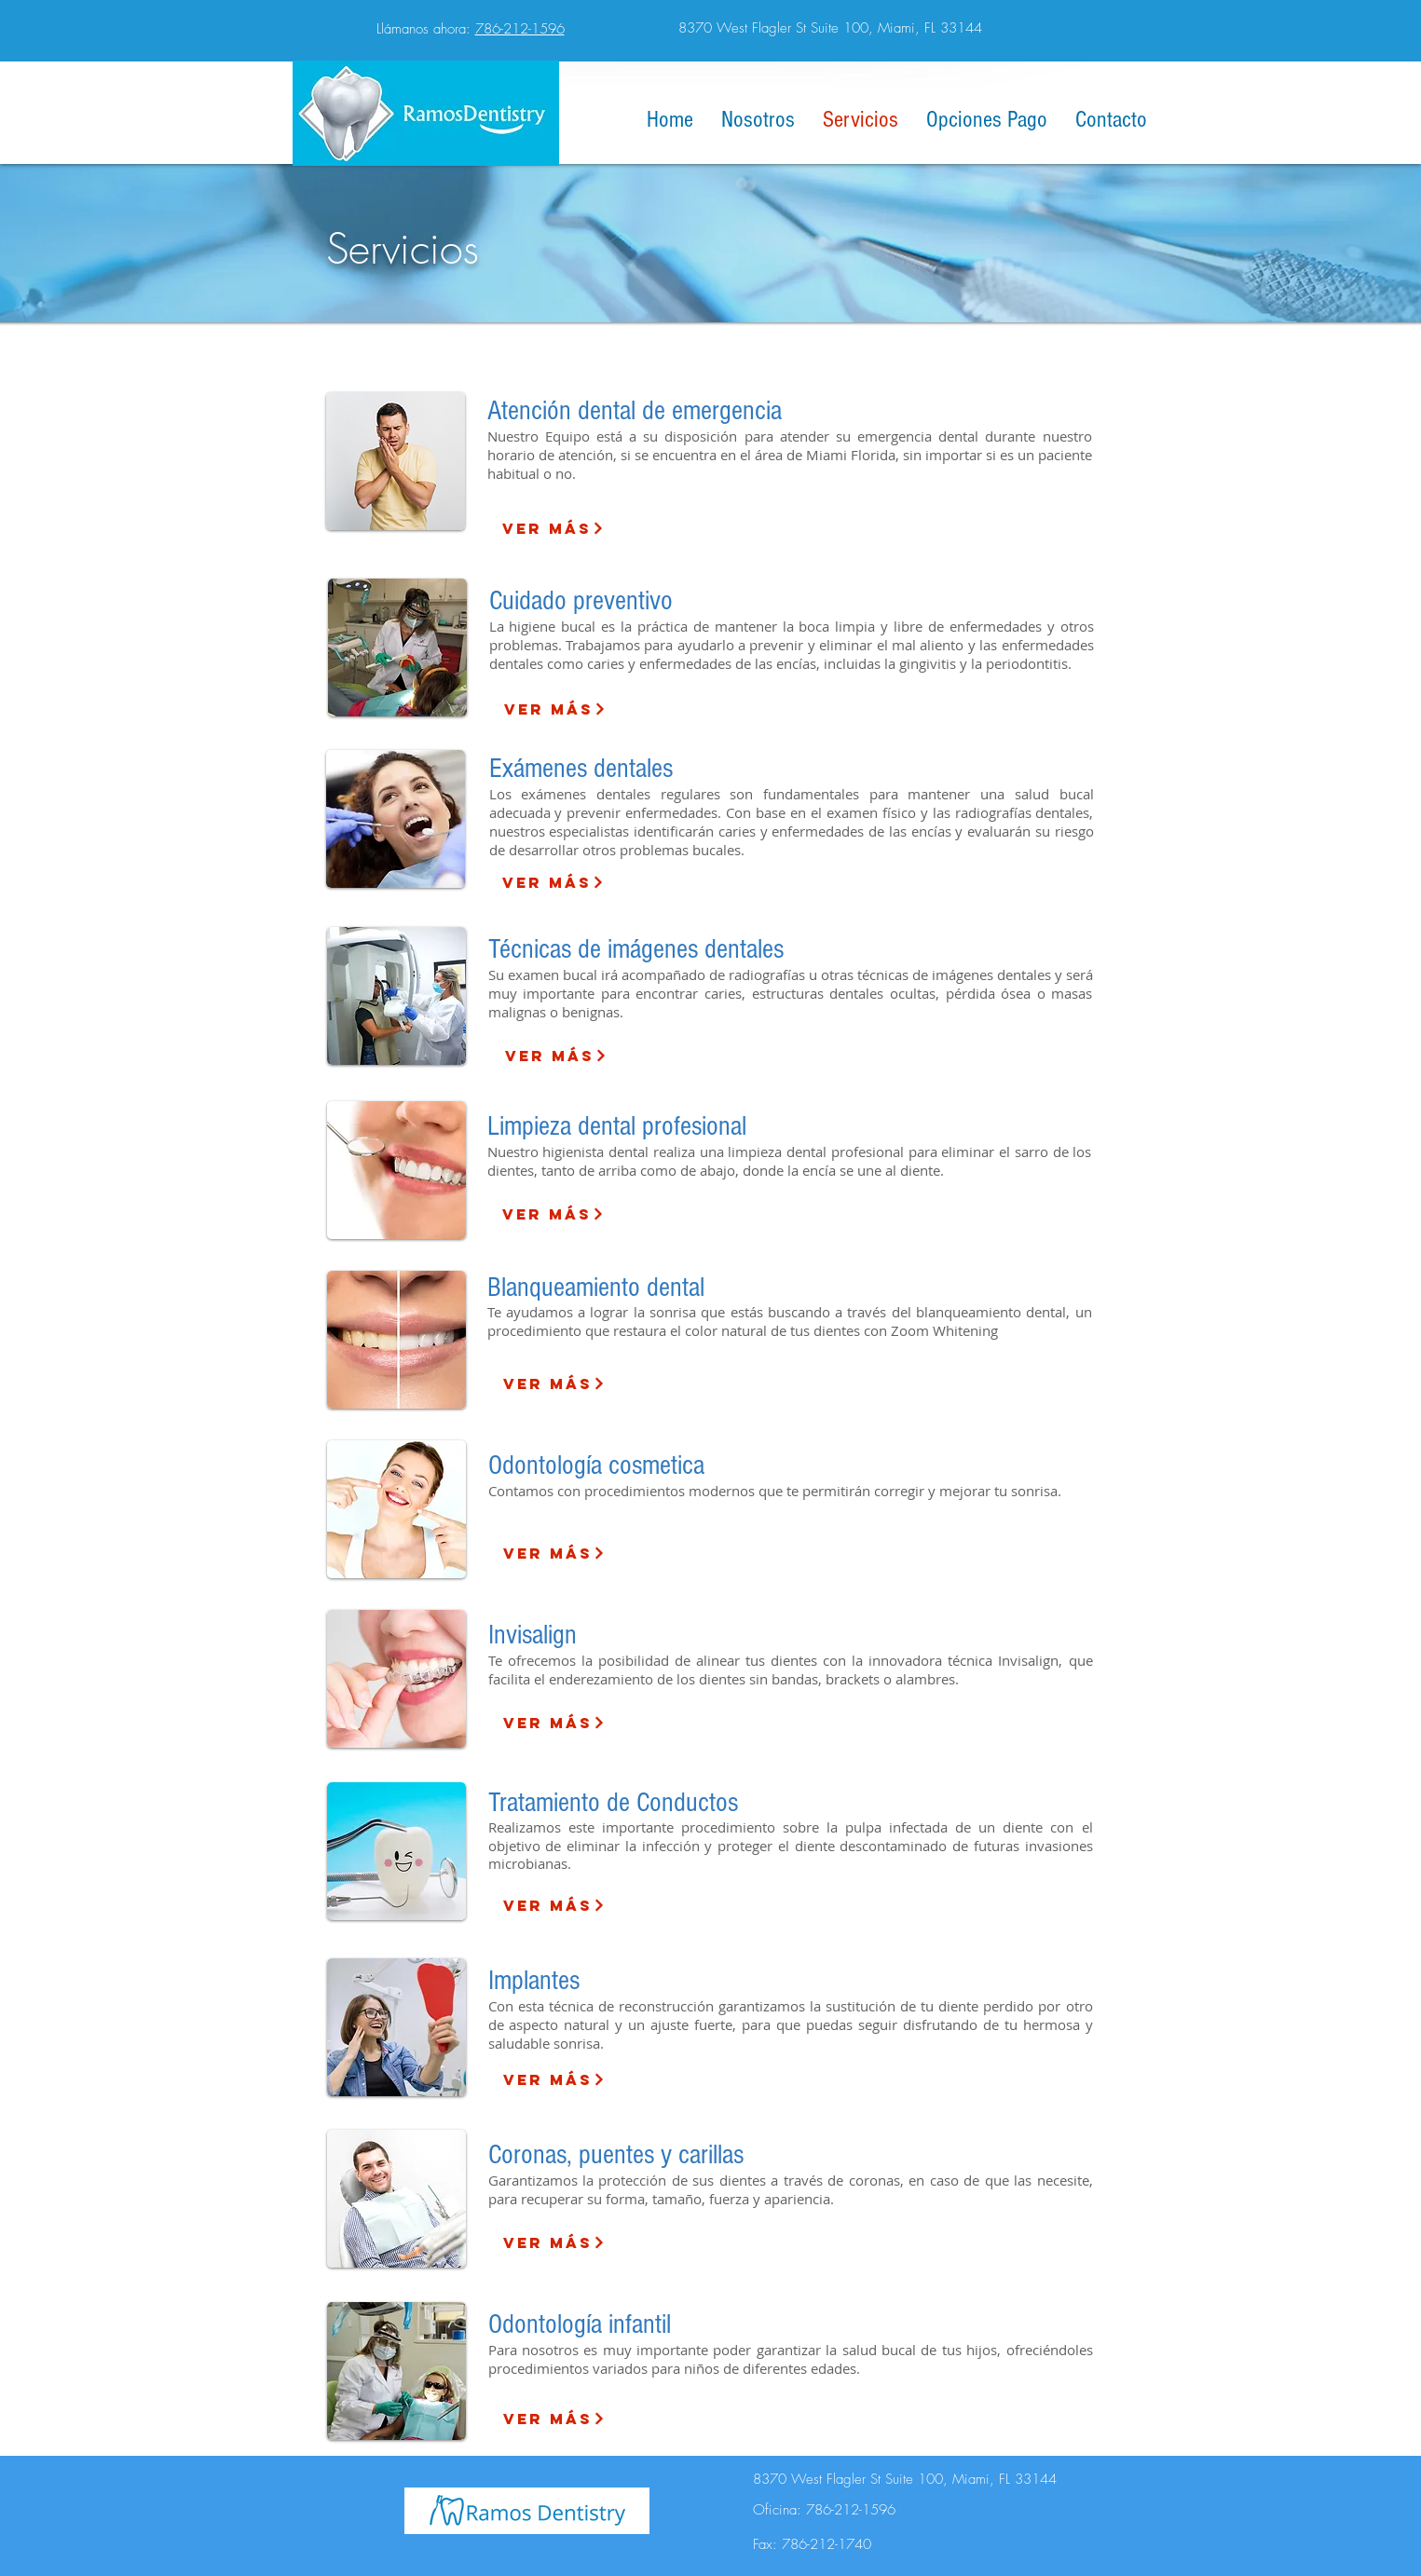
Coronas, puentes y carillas (616, 2155)
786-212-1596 (520, 29)
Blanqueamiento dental (595, 1287)
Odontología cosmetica (596, 1465)
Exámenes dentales (581, 768)
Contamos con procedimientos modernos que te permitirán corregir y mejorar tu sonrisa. (774, 1490)
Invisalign (532, 1635)
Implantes (534, 1981)
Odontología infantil (579, 2324)
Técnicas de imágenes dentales (636, 949)
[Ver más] (553, 528)
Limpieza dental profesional (616, 1126)
